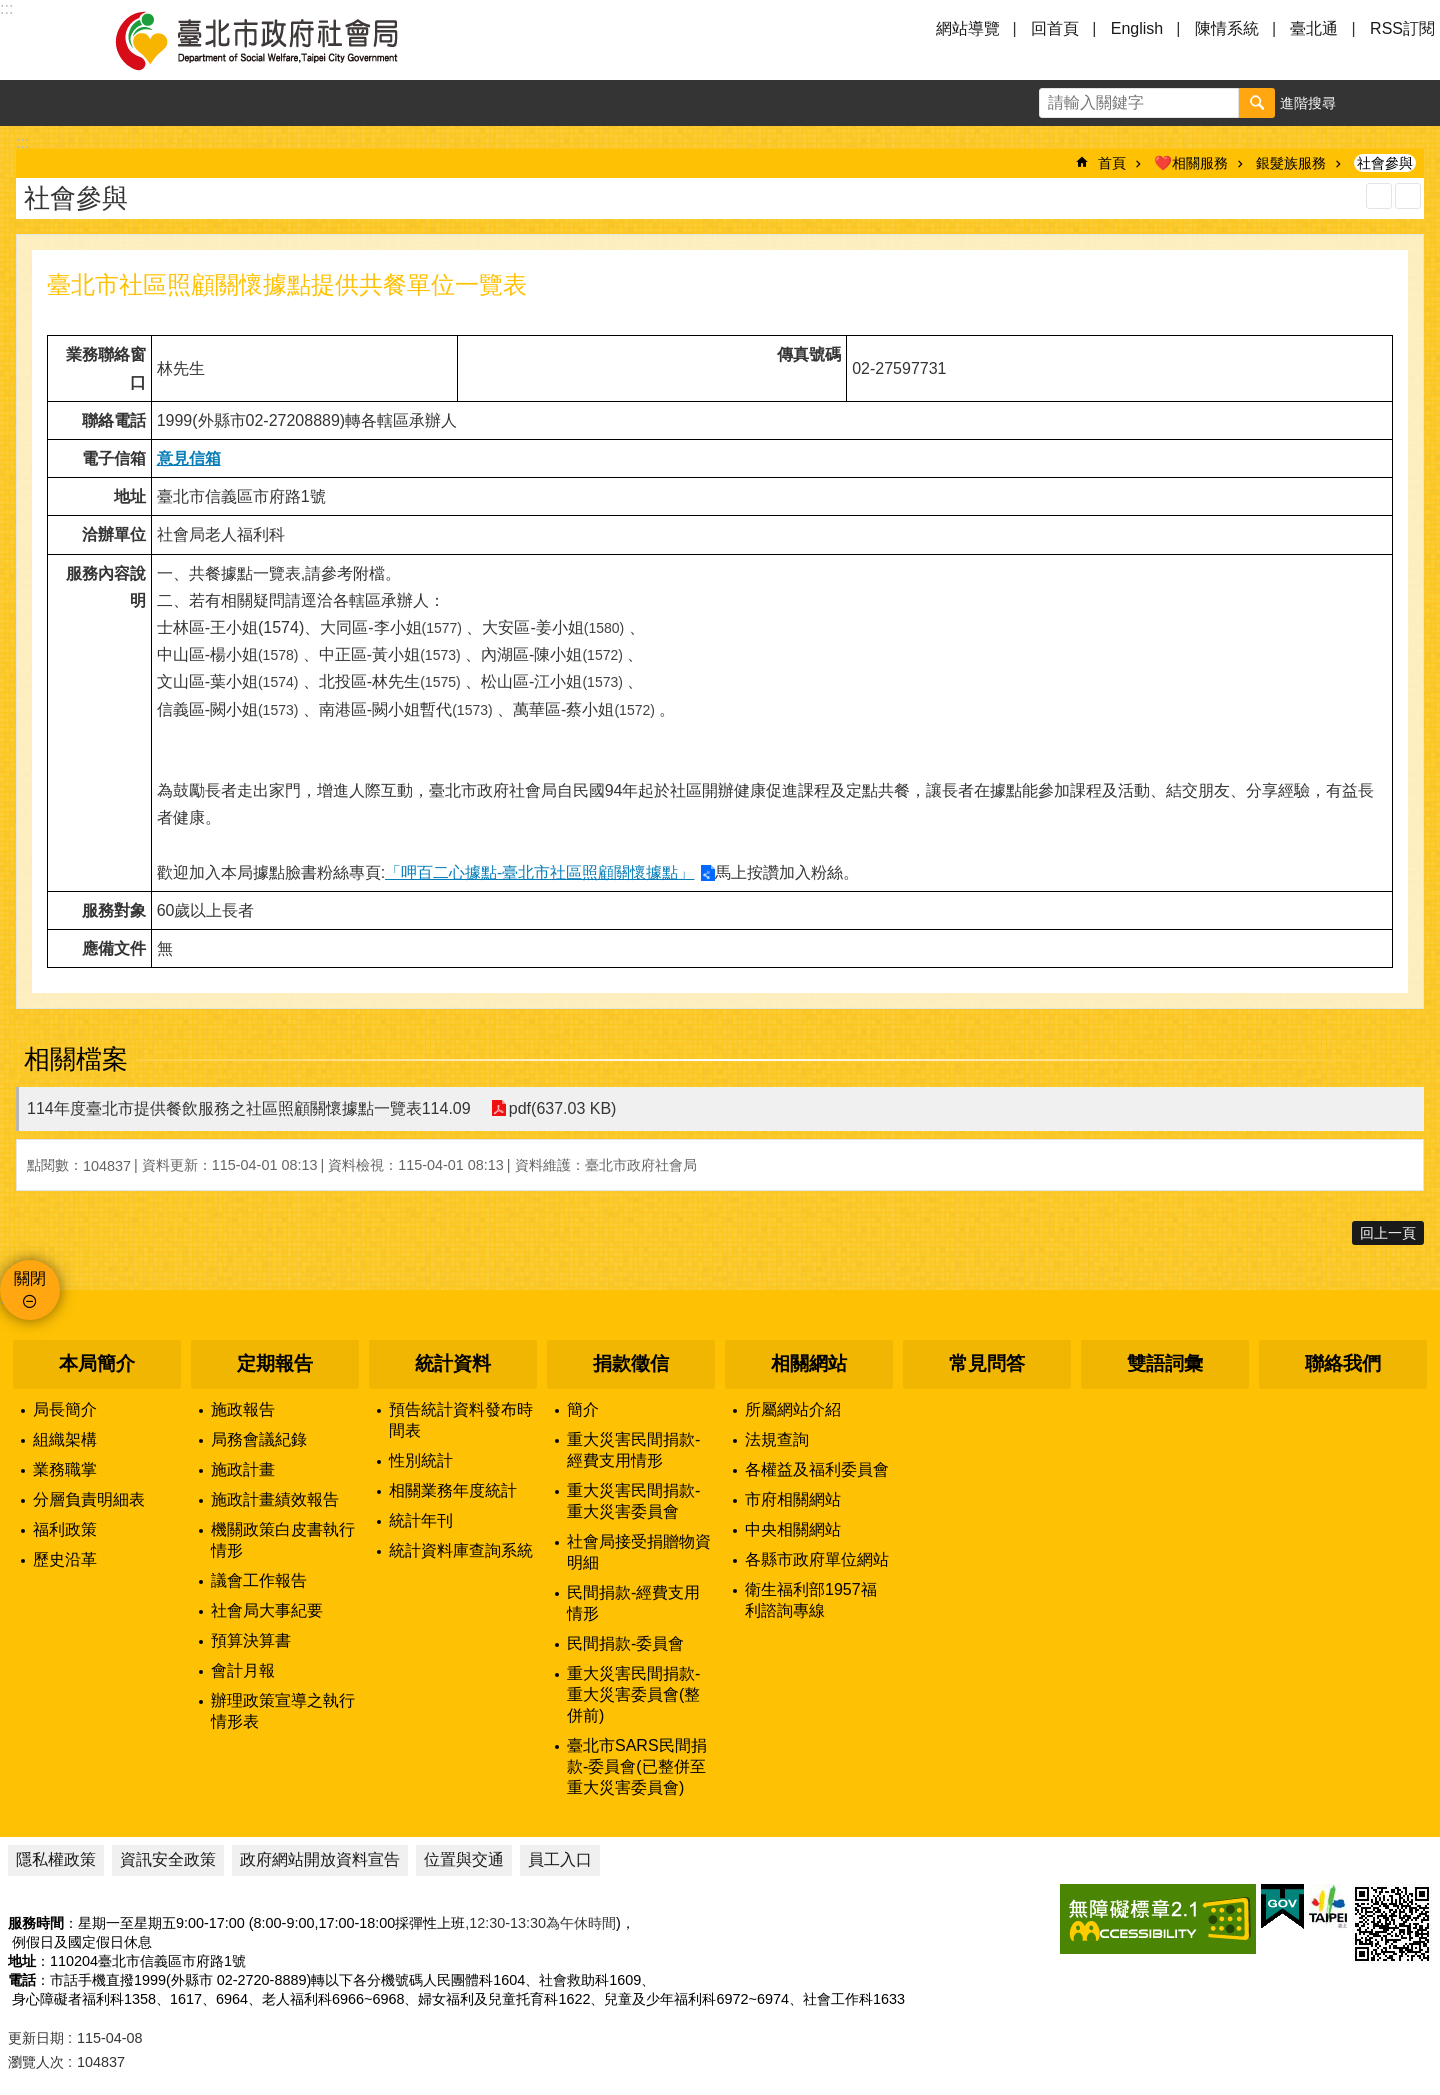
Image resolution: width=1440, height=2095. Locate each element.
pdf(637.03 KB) (563, 1108)
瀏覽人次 (36, 2062)
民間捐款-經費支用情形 (633, 1603)
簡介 (583, 1409)
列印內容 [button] (1379, 196)
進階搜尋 (1308, 103)
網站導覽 (968, 28)
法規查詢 (777, 1439)
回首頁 (1055, 28)
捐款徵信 (631, 1363)
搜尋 (1257, 103)
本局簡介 (97, 1363)
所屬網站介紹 (793, 1409)
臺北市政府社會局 (280, 40)
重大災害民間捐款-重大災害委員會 (633, 1501)
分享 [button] (1417, 103)
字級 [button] (1371, 103)
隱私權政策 (56, 1859)
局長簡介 (65, 1409)
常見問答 (987, 1363)
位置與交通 (464, 1859)
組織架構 (65, 1439)
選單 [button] (40, 40)
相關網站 (809, 1363)
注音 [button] (1408, 196)
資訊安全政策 (168, 1859)
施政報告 (243, 1409)
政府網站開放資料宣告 (320, 1859)
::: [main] (22, 142)
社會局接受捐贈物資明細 (639, 1552)
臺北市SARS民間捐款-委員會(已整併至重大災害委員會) (637, 1766)
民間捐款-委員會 (625, 1643)
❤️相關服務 (1191, 163)
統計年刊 (421, 1520)
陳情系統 (1227, 28)
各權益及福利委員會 (817, 1469)
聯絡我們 (1343, 1363)
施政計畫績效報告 (275, 1499)
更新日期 (36, 2038)
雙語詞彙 (1165, 1363)
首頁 (1112, 163)
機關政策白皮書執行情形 (283, 1540)
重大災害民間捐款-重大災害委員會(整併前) (633, 1694)
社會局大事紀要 (267, 1610)
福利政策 (65, 1529)
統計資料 (453, 1363)
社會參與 (1385, 163)
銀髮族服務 (1291, 163)
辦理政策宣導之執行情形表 (283, 1711)
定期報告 (275, 1363)
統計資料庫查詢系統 (461, 1550)
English (1137, 28)
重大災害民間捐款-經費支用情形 (633, 1450)
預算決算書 (251, 1640)
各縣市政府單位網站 (817, 1559)
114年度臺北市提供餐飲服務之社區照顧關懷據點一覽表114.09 (249, 1108)
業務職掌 (65, 1469)
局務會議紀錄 (259, 1439)
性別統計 (421, 1460)
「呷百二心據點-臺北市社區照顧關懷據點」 (539, 872)
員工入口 (560, 1859)
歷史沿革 (65, 1559)
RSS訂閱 (1402, 28)
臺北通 (1314, 28)
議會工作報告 (259, 1580)
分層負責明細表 (89, 1499)
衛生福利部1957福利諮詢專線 (811, 1600)
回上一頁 (1388, 1233)
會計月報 (243, 1670)
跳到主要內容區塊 (10, 10)
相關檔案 (76, 1059)
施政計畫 (243, 1469)
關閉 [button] (30, 1278)
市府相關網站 (793, 1499)
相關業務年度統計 (453, 1490)
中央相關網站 (793, 1529)
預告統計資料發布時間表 (461, 1420)
